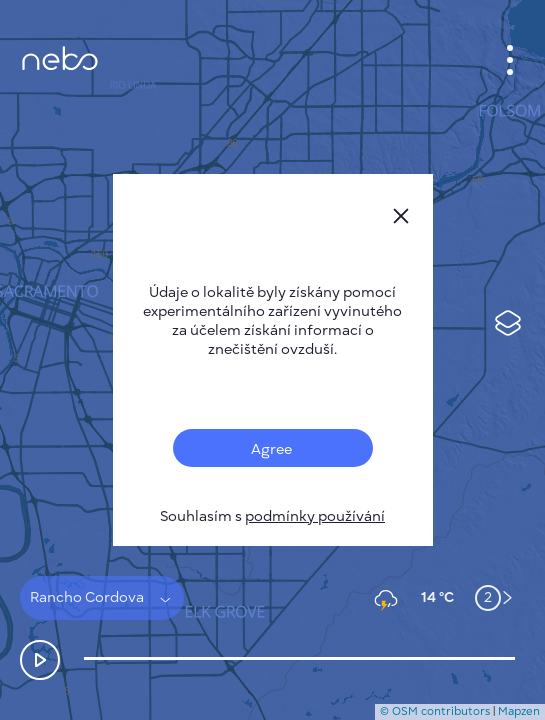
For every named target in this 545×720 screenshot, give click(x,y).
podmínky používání (315, 516)
